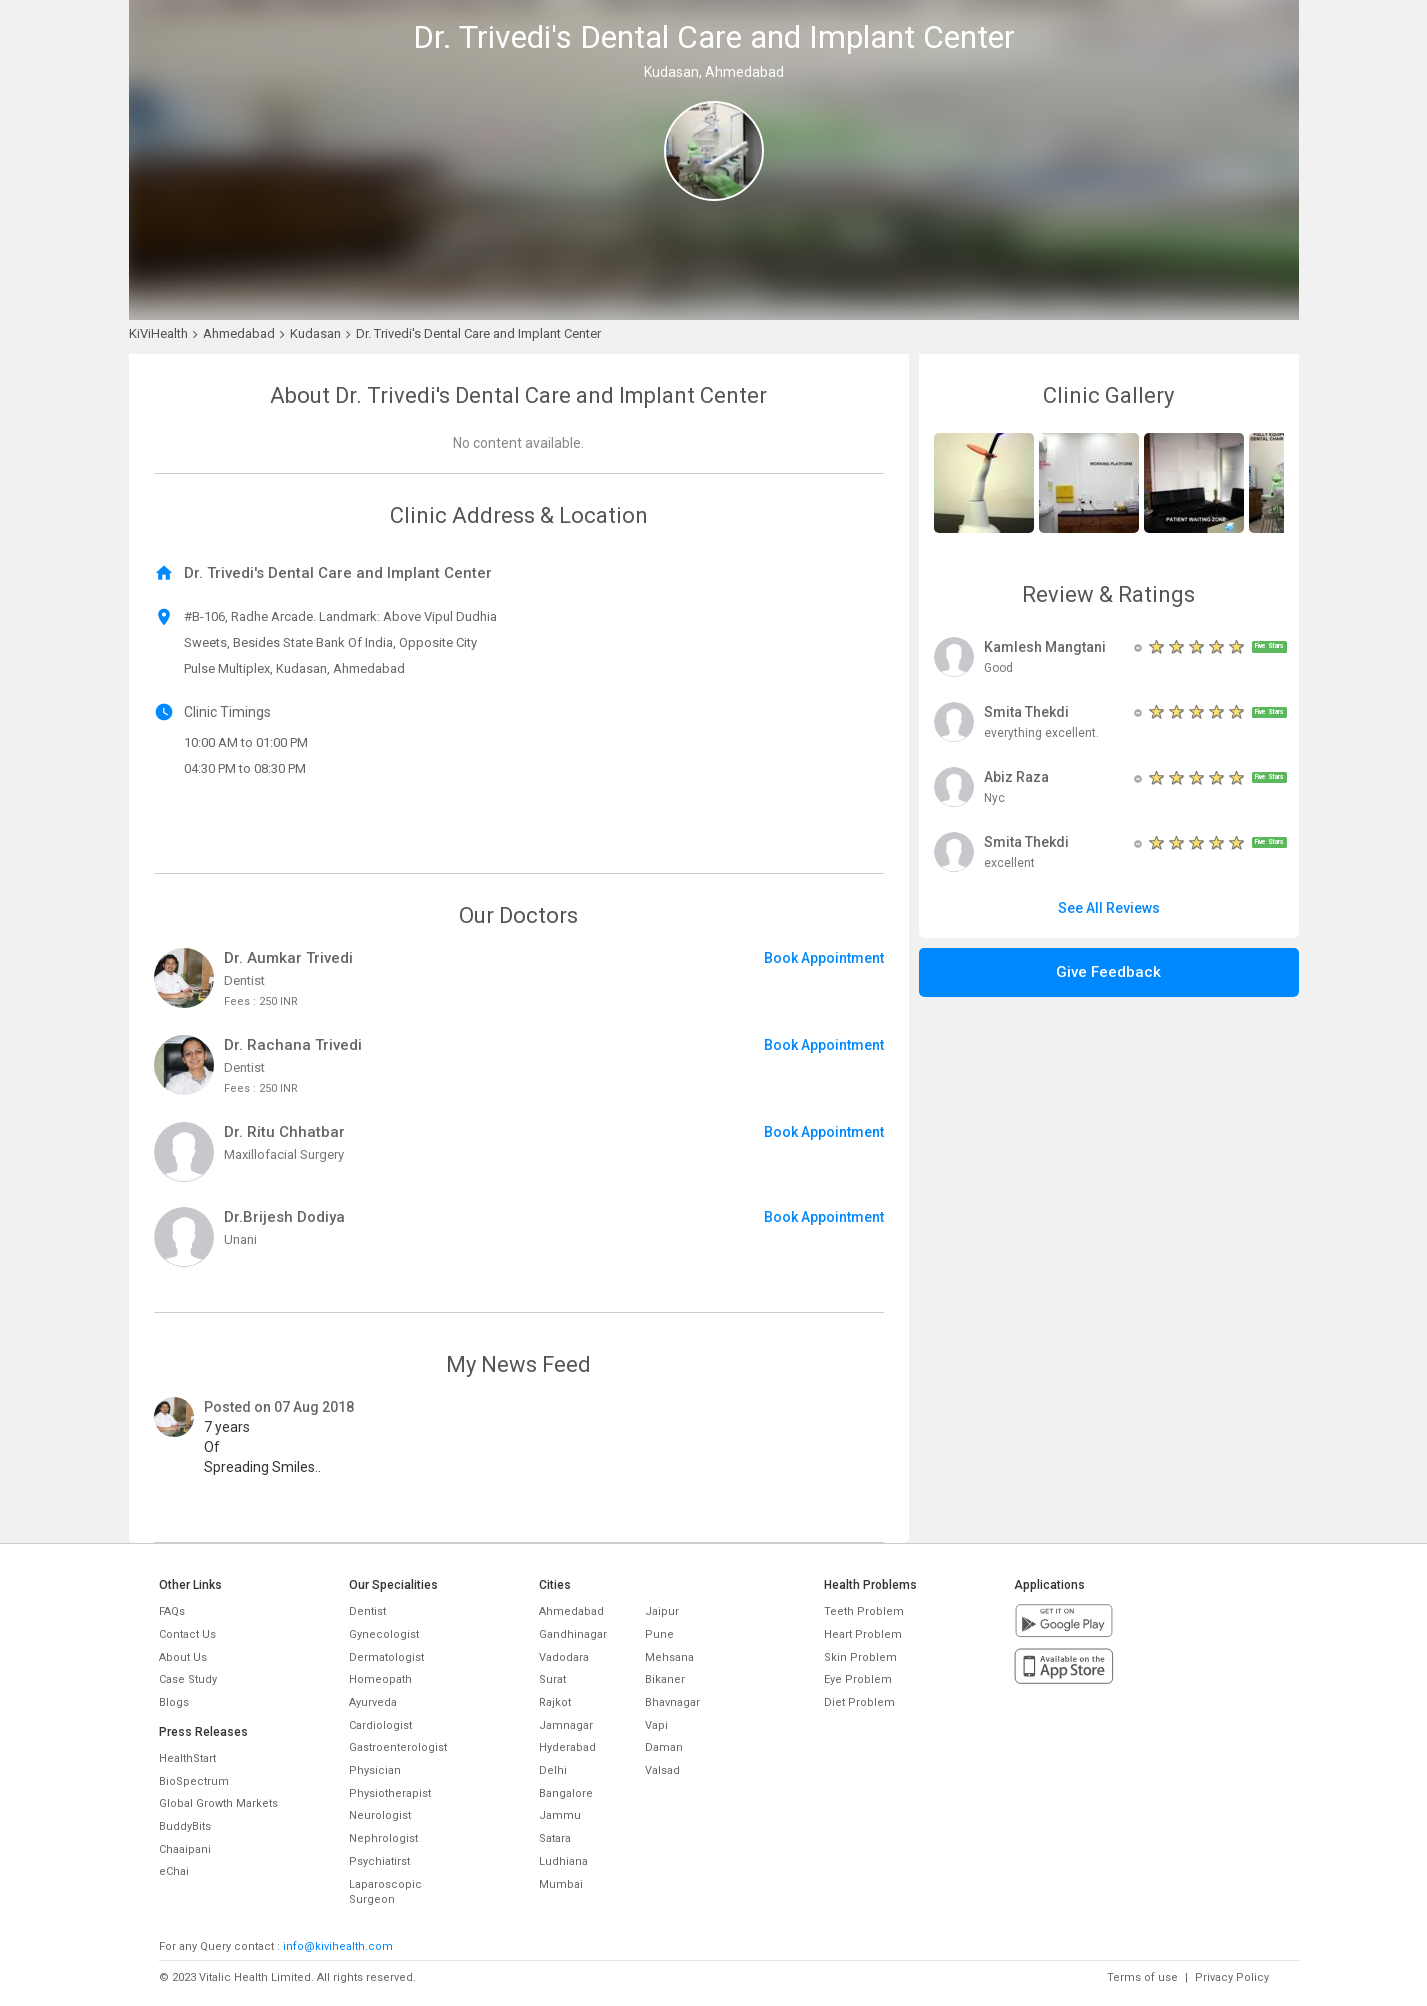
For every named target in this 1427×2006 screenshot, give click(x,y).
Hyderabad (567, 1747)
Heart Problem (863, 1634)
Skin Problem (860, 1657)
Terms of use (1142, 1977)
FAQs (172, 1611)
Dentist (367, 1611)
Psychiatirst (379, 1861)
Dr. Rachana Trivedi (293, 1045)
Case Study (188, 1679)
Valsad (662, 1770)
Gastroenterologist (398, 1747)
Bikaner (665, 1679)
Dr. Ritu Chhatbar (284, 1132)
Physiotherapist (390, 1793)
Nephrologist (383, 1838)
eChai (174, 1871)
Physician (375, 1770)
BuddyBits (185, 1826)
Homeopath (380, 1679)
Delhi (553, 1770)
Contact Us (187, 1634)
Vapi (656, 1725)
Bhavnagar (672, 1702)
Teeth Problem (864, 1611)
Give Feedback (1108, 972)
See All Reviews (1109, 908)
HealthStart (187, 1758)
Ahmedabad (571, 1611)
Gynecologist (384, 1634)
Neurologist (380, 1815)
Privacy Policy (1232, 1977)
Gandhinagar (573, 1634)
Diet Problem (859, 1702)
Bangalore (566, 1793)
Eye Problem (858, 1679)
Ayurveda (373, 1702)
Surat (552, 1679)
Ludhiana (563, 1861)
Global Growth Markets (218, 1803)
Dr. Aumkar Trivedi (288, 958)
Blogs (174, 1702)
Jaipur (662, 1611)
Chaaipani (185, 1849)
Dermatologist (386, 1657)
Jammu (560, 1815)
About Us (183, 1657)
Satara (555, 1838)
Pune (659, 1634)
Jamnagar (566, 1725)
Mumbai (561, 1884)
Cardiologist (380, 1725)
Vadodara (564, 1657)
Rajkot (555, 1702)
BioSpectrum (194, 1781)
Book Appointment (824, 958)
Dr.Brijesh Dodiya (284, 1217)
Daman (664, 1747)
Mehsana (669, 1657)
